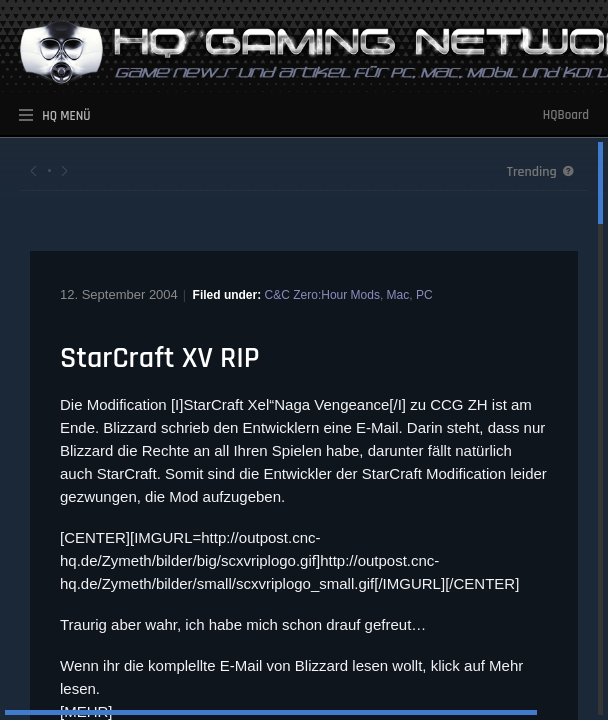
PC (424, 295)
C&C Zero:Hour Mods (322, 295)
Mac (398, 295)
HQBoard (566, 115)
